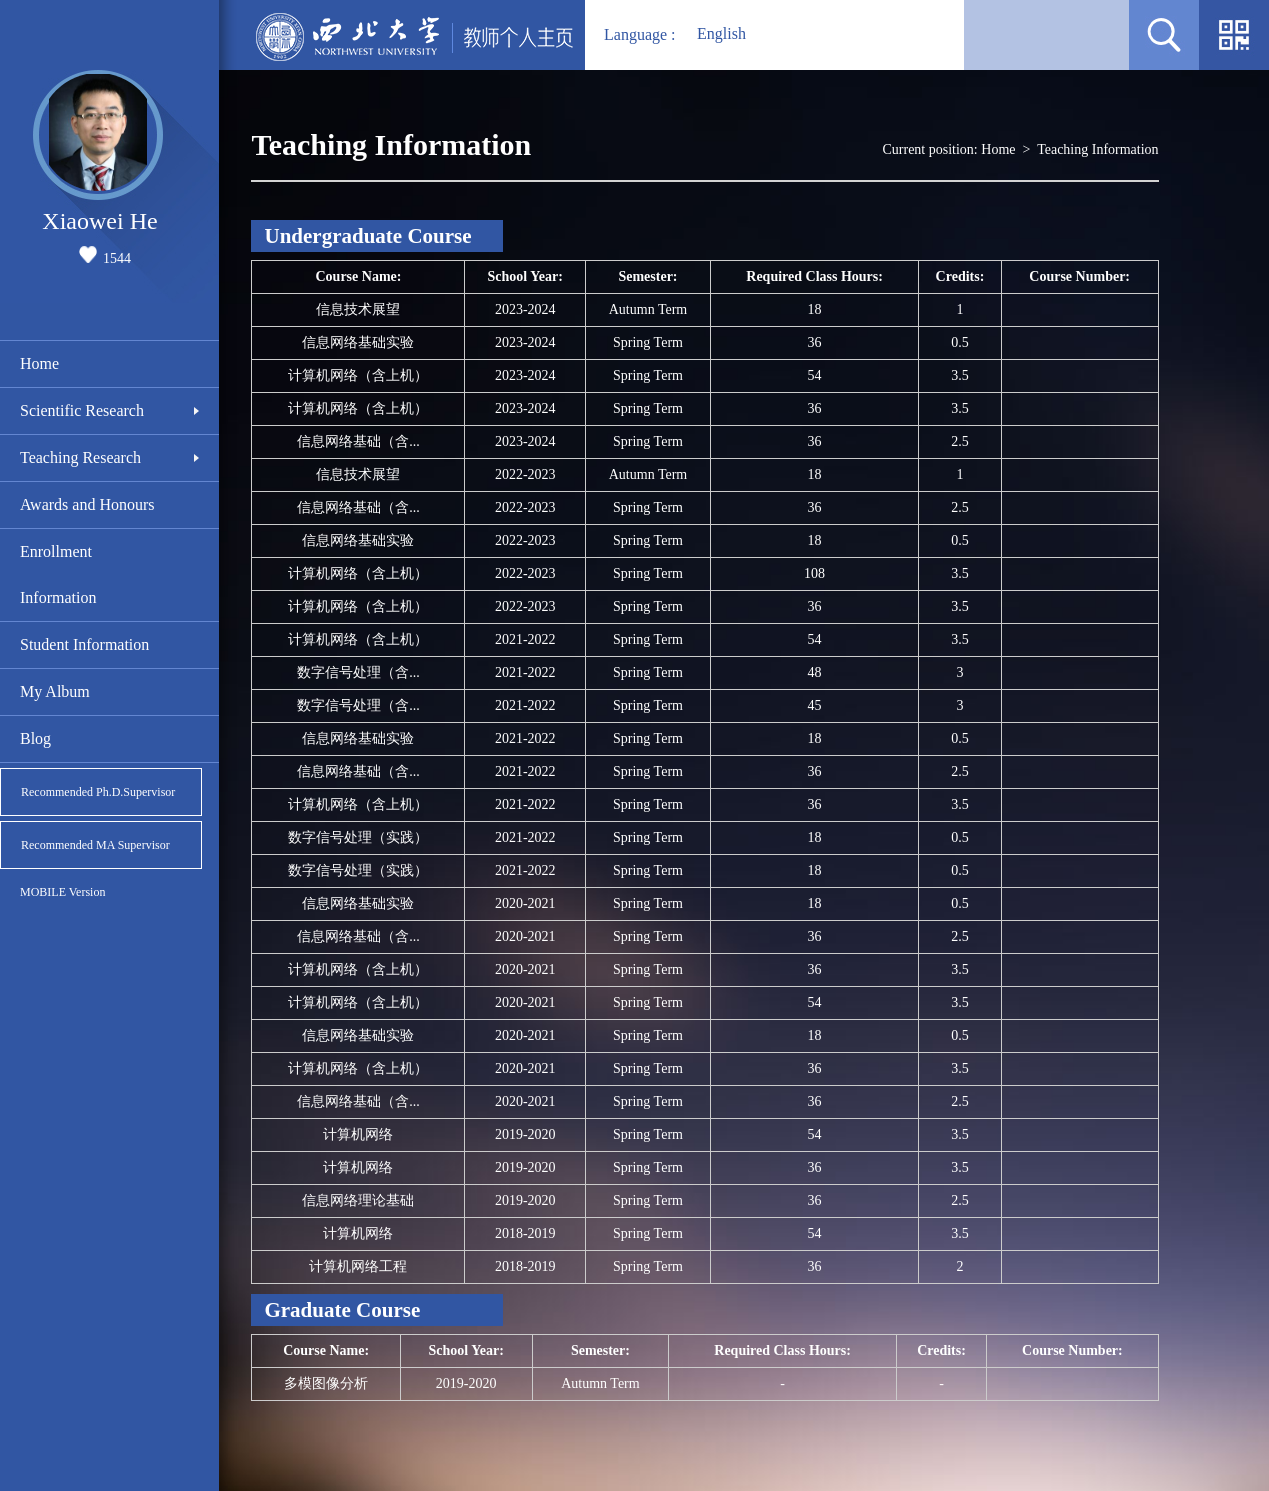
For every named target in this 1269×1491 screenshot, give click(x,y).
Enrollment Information (58, 574)
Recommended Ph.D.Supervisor (98, 792)
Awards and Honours (87, 504)
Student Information (84, 644)
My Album (55, 691)
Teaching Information (1097, 149)
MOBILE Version (62, 892)
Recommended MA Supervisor (95, 845)
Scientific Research (82, 410)
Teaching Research (80, 457)
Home (39, 363)
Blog (35, 738)
